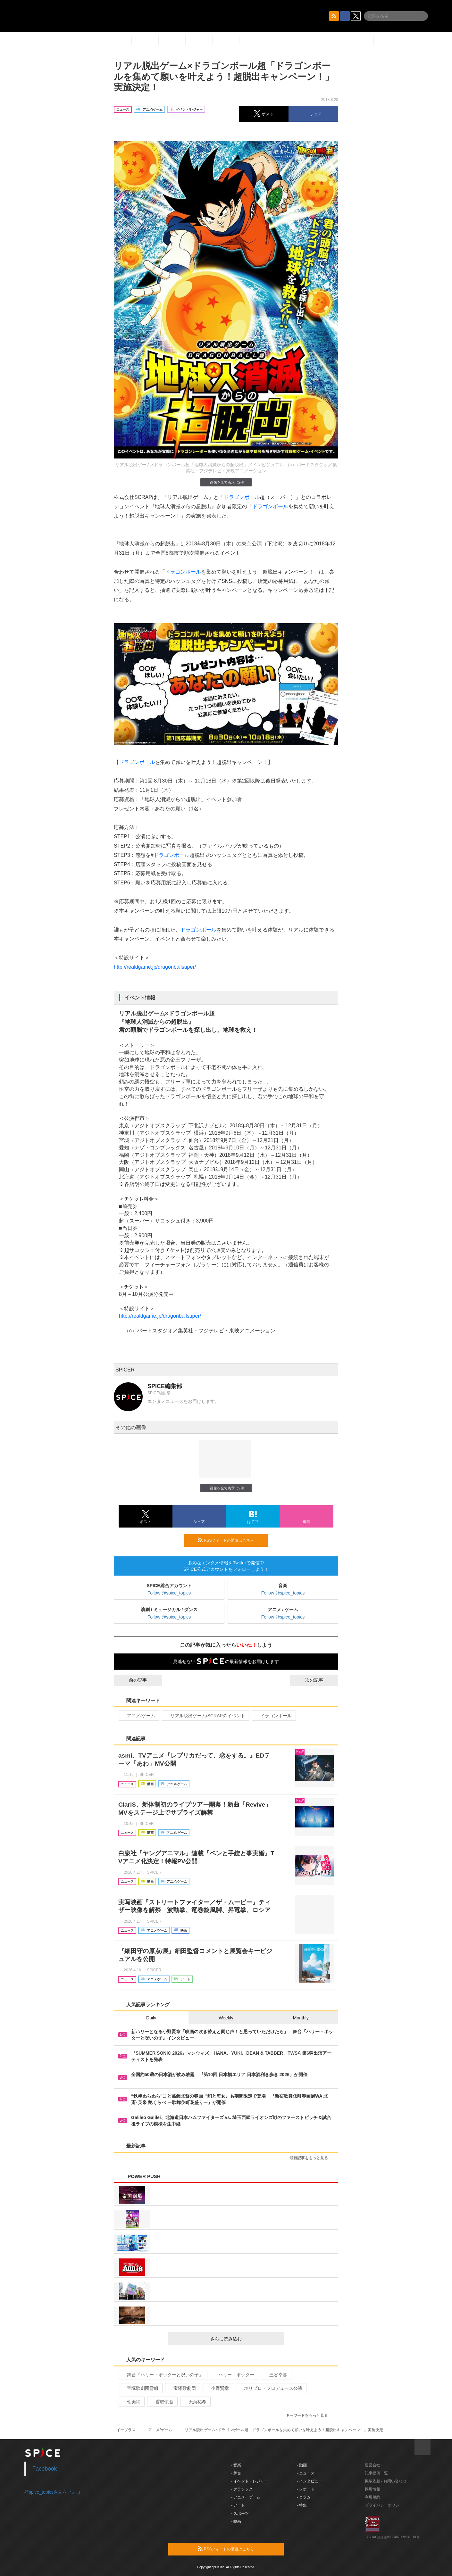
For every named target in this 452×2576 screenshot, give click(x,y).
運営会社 (372, 2465)
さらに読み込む (244, 2338)
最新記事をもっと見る (311, 2158)
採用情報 (372, 2489)
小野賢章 (217, 2388)
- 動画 (302, 2465)
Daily (151, 2017)
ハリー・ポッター (233, 2374)
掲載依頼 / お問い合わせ (385, 2481)
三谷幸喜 (275, 2374)
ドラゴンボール (242, 497)
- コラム (304, 2497)
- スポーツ (240, 2513)
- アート (238, 2505)
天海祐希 (194, 2401)
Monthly (301, 2017)
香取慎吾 (161, 2401)
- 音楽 (236, 2465)
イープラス (126, 2430)
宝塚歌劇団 (182, 2388)
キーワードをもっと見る (309, 2415)
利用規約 (372, 2497)
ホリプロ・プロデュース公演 (270, 2388)
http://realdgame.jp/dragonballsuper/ (155, 967)
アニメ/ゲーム (138, 1715)
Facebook (44, 2468)
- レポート (305, 2489)
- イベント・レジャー (249, 2481)
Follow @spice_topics (169, 1592)
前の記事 (132, 1680)
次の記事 (320, 1680)
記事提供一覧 (376, 2473)
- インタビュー (309, 2481)
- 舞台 (236, 2473)
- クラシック (242, 2489)
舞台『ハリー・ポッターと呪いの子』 (162, 2374)
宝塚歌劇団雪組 (139, 2388)
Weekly (226, 2017)
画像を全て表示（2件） (226, 482)
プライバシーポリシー (384, 2505)
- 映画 (236, 2521)
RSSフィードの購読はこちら (230, 1540)
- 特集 (302, 2505)
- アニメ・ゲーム (245, 2497)
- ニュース (305, 2473)
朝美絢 (130, 2401)
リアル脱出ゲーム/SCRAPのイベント (205, 1715)
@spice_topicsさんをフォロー (54, 2492)
